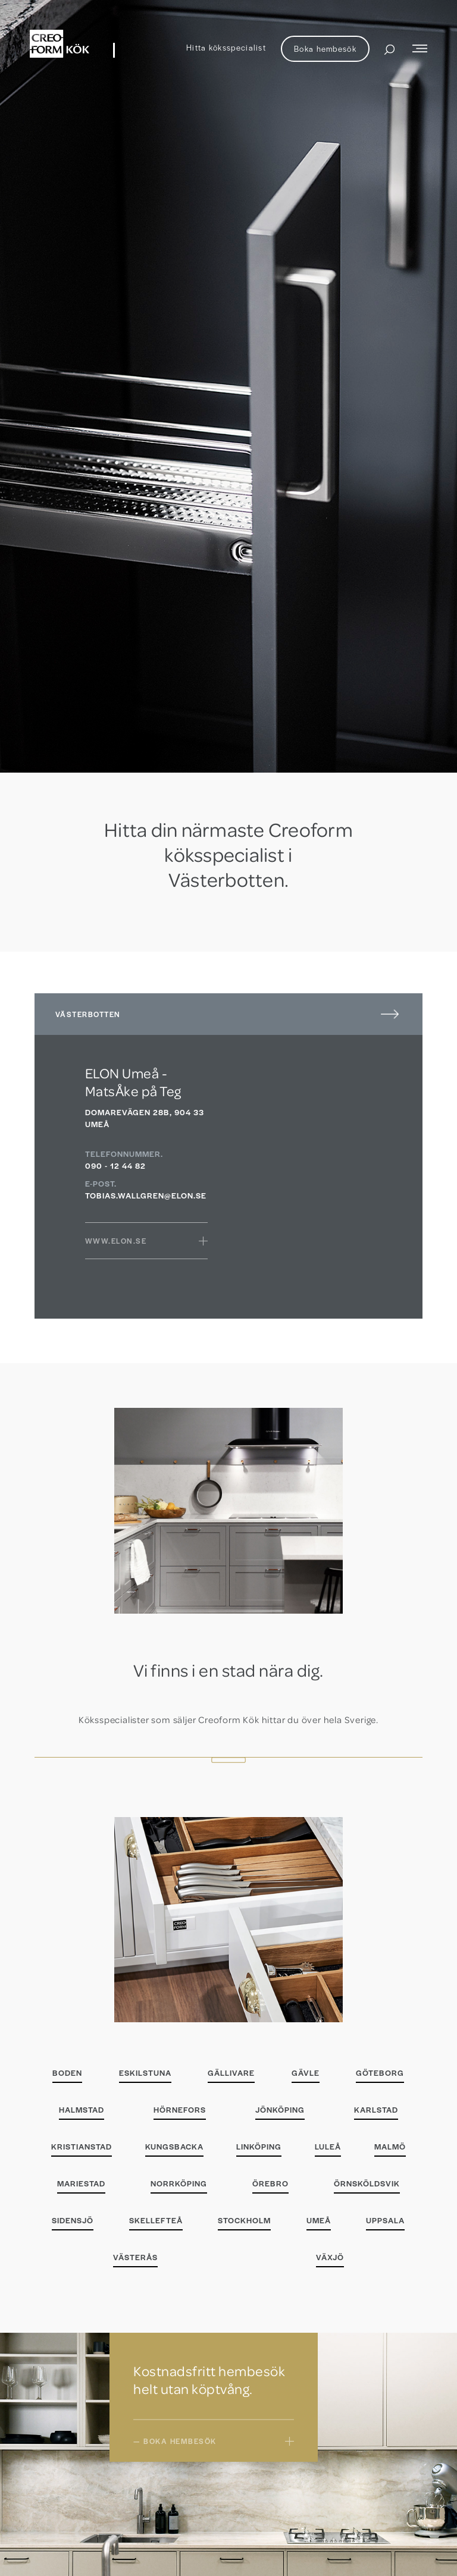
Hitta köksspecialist (226, 47)
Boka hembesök (325, 48)
